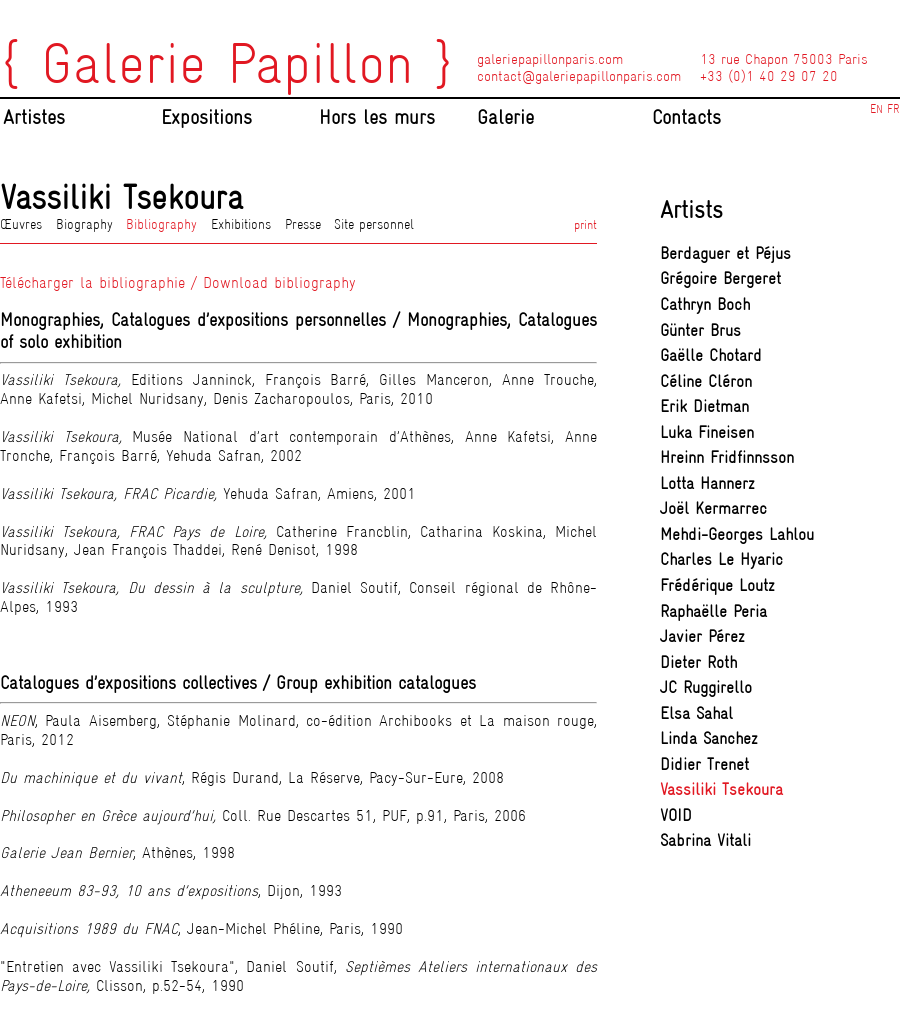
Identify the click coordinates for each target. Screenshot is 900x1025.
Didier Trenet (704, 764)
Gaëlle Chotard (711, 355)
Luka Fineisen (707, 432)
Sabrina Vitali (705, 840)
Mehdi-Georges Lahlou (737, 534)
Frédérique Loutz (717, 585)
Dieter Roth (698, 662)
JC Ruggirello (706, 687)
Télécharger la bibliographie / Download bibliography (178, 282)
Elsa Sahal (696, 713)
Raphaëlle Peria (713, 611)
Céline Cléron (706, 381)
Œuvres (21, 224)
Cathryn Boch (705, 304)
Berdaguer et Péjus (725, 253)
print (585, 224)
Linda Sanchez (709, 738)
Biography (84, 224)
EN (876, 109)
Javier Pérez (702, 636)
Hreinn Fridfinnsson (727, 457)
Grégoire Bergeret (720, 278)
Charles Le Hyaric (721, 559)
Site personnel (374, 224)
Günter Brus (700, 330)
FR (893, 109)
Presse (303, 224)
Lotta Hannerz (707, 483)
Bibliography (161, 224)
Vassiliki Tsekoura (721, 789)
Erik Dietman (704, 406)
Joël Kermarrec (713, 508)
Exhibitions (241, 224)
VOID (676, 815)
